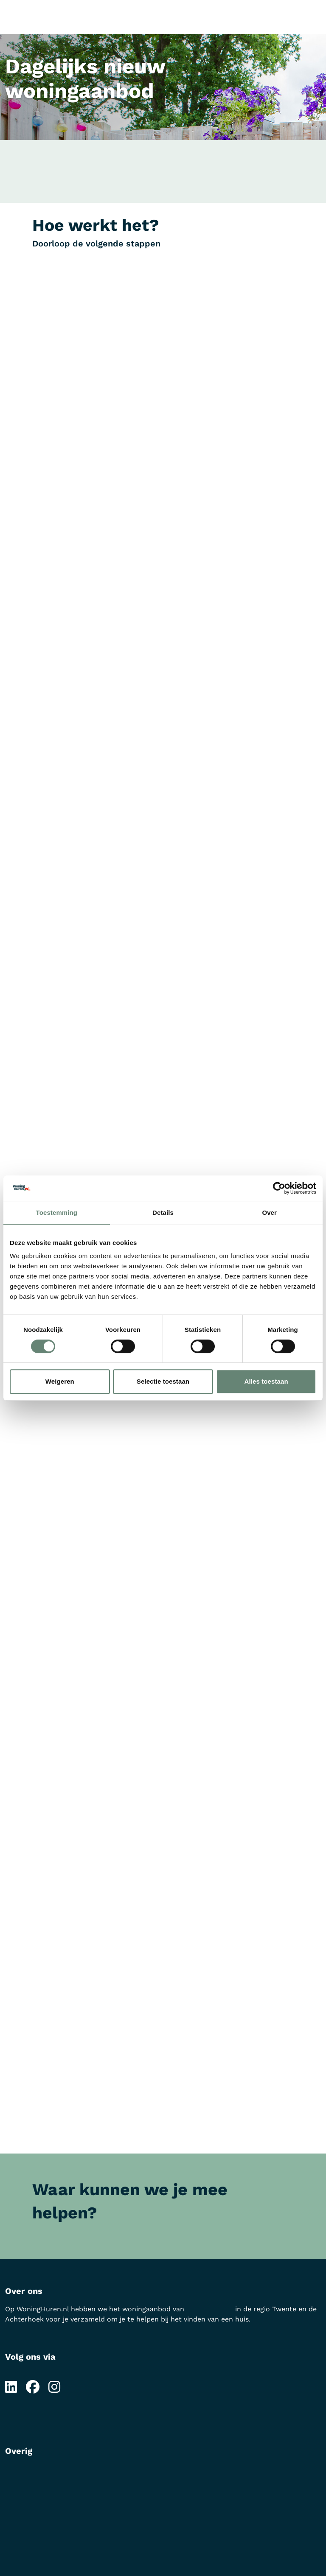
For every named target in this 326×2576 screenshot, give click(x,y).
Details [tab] (163, 1212)
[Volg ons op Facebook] (32, 2387)
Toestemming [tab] (57, 1212)
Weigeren (59, 1381)
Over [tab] (269, 1212)
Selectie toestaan (163, 1381)
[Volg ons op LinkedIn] (11, 2387)
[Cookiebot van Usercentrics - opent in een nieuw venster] (279, 1188)
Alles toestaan (266, 1381)
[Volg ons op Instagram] (54, 2387)
